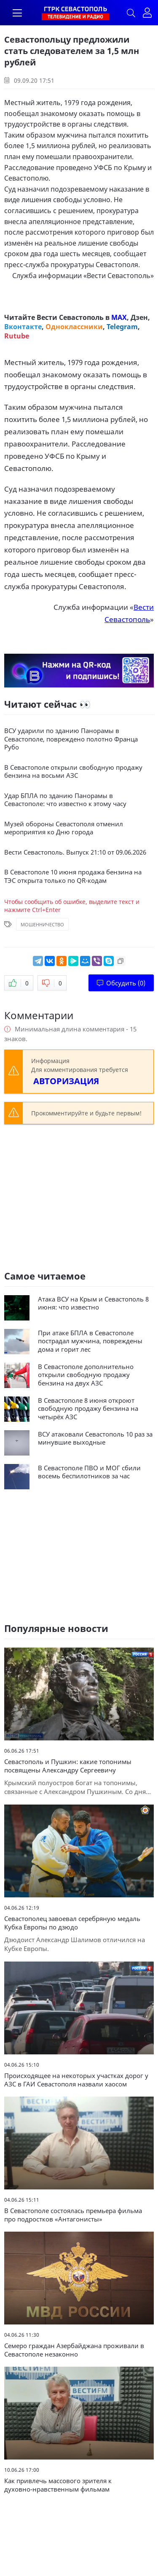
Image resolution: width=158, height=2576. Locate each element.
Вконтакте (23, 326)
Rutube (16, 336)
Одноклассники (74, 326)
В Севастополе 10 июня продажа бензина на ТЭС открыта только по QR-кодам (73, 876)
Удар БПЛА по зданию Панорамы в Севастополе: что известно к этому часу (65, 800)
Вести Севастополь (118, 275)
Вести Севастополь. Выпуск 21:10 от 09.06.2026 (75, 852)
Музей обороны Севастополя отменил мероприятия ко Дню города (63, 828)
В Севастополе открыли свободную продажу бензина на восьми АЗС (73, 771)
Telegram (122, 326)
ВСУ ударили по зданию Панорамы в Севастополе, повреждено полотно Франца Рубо (71, 739)
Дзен (139, 317)
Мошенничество (42, 924)
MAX (119, 317)
